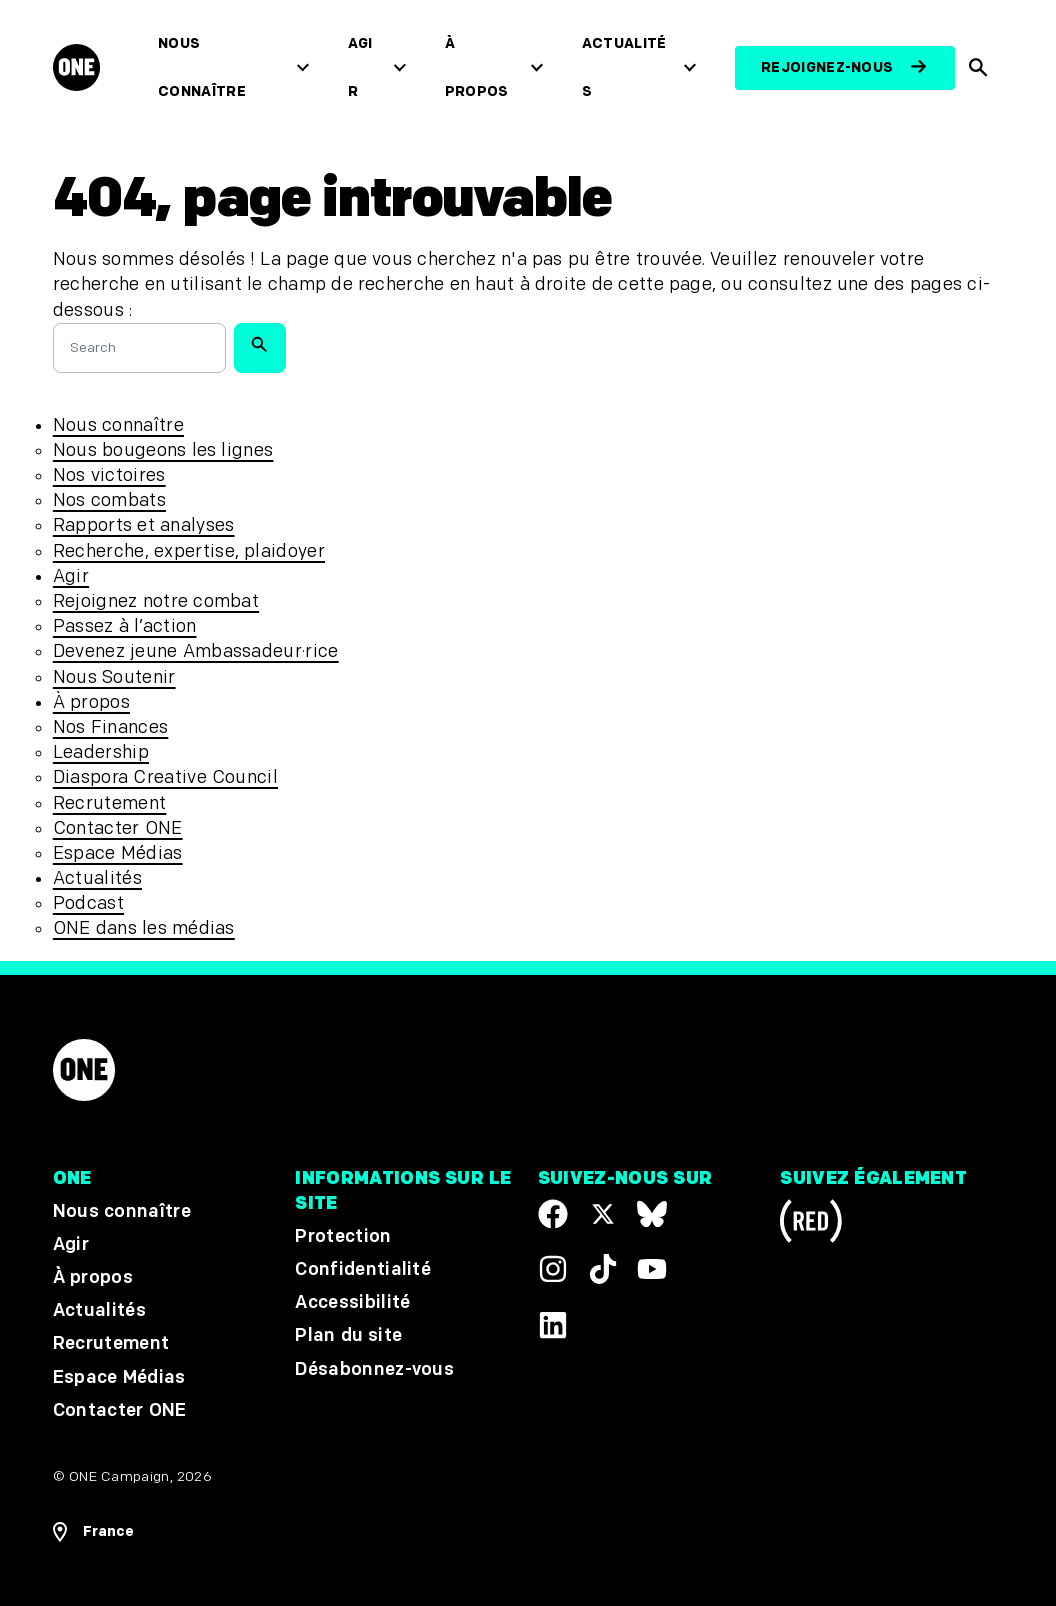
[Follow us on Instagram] (553, 1270)
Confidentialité (363, 1269)
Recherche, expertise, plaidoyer (189, 551)
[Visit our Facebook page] (553, 1214)
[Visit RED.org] (811, 1224)
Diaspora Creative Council (165, 777)
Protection (343, 1236)
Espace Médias (118, 853)
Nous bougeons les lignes (163, 450)
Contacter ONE (118, 828)
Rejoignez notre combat (156, 601)
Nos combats (109, 500)
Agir (360, 68)
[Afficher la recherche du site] (979, 68)
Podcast (88, 903)
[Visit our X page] (603, 1214)
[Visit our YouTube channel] (652, 1270)
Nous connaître (202, 68)
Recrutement (110, 803)
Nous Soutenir (114, 677)
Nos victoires (109, 475)
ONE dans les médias (144, 928)
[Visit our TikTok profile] (603, 1270)
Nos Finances (110, 727)
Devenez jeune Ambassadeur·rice (196, 651)
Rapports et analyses (144, 525)
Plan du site (348, 1336)
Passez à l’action (125, 626)
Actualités (624, 68)
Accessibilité (352, 1303)
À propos (477, 68)
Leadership (101, 752)
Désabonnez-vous (374, 1369)
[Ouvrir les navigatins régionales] (93, 1532)
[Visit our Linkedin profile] (553, 1325)
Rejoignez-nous (827, 67)
